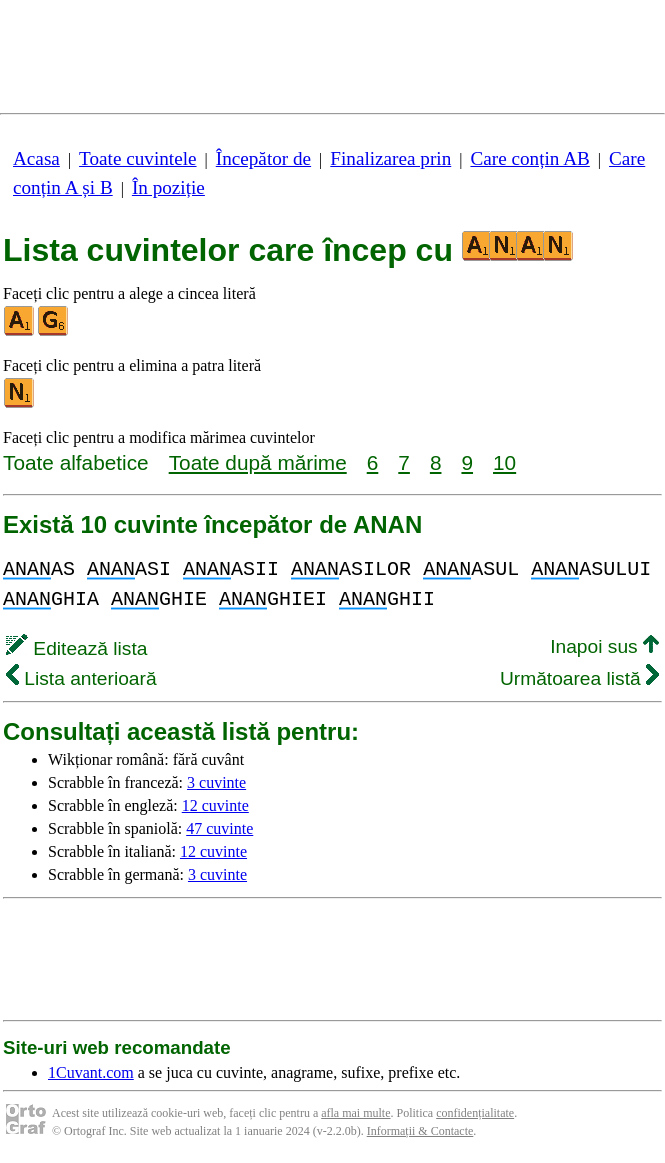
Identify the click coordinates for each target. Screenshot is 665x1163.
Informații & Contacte (420, 1131)
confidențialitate (475, 1113)
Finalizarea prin (390, 158)
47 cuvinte (219, 828)
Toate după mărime (258, 462)
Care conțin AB (529, 158)
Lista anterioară (81, 678)
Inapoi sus (604, 646)
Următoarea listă (579, 678)
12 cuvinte (215, 805)
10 (504, 462)
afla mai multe (355, 1113)
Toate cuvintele (137, 158)
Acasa (36, 158)
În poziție (168, 187)
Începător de (263, 158)
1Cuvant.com (91, 1072)
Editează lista (76, 648)
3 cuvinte (216, 782)
